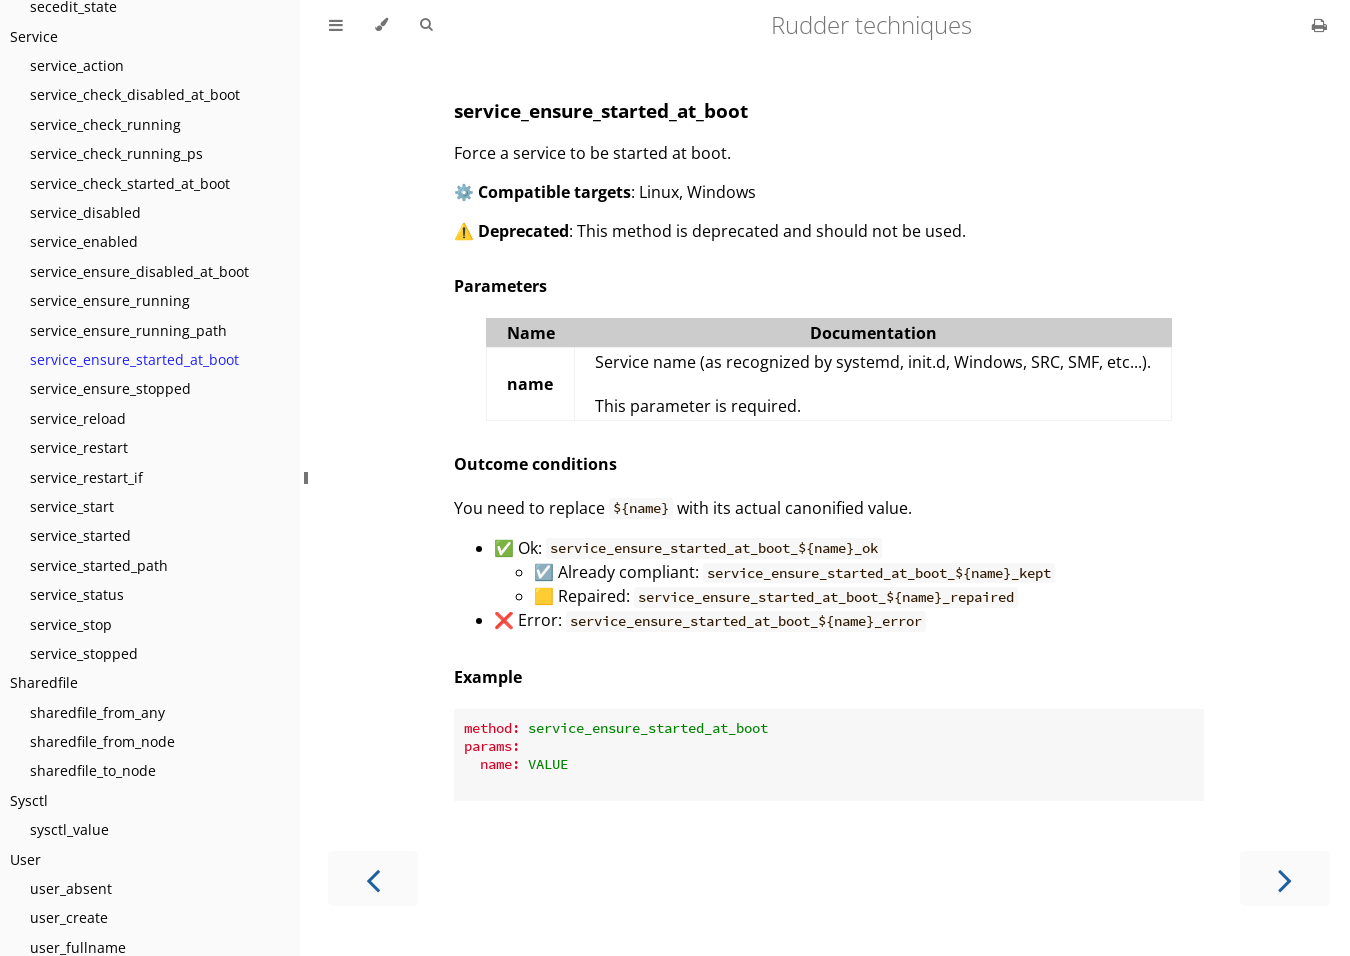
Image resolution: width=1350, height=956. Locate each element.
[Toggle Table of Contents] (336, 25)
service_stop (71, 624)
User (25, 859)
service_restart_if (86, 477)
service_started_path (99, 565)
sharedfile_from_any (97, 712)
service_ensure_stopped (110, 388)
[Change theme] (381, 25)
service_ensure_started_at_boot (134, 359)
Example (488, 677)
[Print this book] (1319, 25)
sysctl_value (69, 829)
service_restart (79, 447)
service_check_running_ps (116, 153)
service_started (80, 535)
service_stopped (84, 653)
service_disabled (85, 212)
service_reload (78, 418)
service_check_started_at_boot (130, 183)
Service (34, 36)
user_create (69, 917)
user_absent (71, 888)
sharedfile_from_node (102, 741)
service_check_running (105, 124)
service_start (72, 506)
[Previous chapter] (373, 878)
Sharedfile (44, 682)
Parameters (500, 286)
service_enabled (84, 241)
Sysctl (29, 800)
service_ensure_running (110, 300)
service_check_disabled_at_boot (135, 94)
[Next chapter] (1285, 878)
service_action (77, 65)
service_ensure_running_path (128, 330)
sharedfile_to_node (93, 770)
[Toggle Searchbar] (426, 25)
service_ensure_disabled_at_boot (139, 271)
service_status (77, 594)
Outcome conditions (535, 464)
